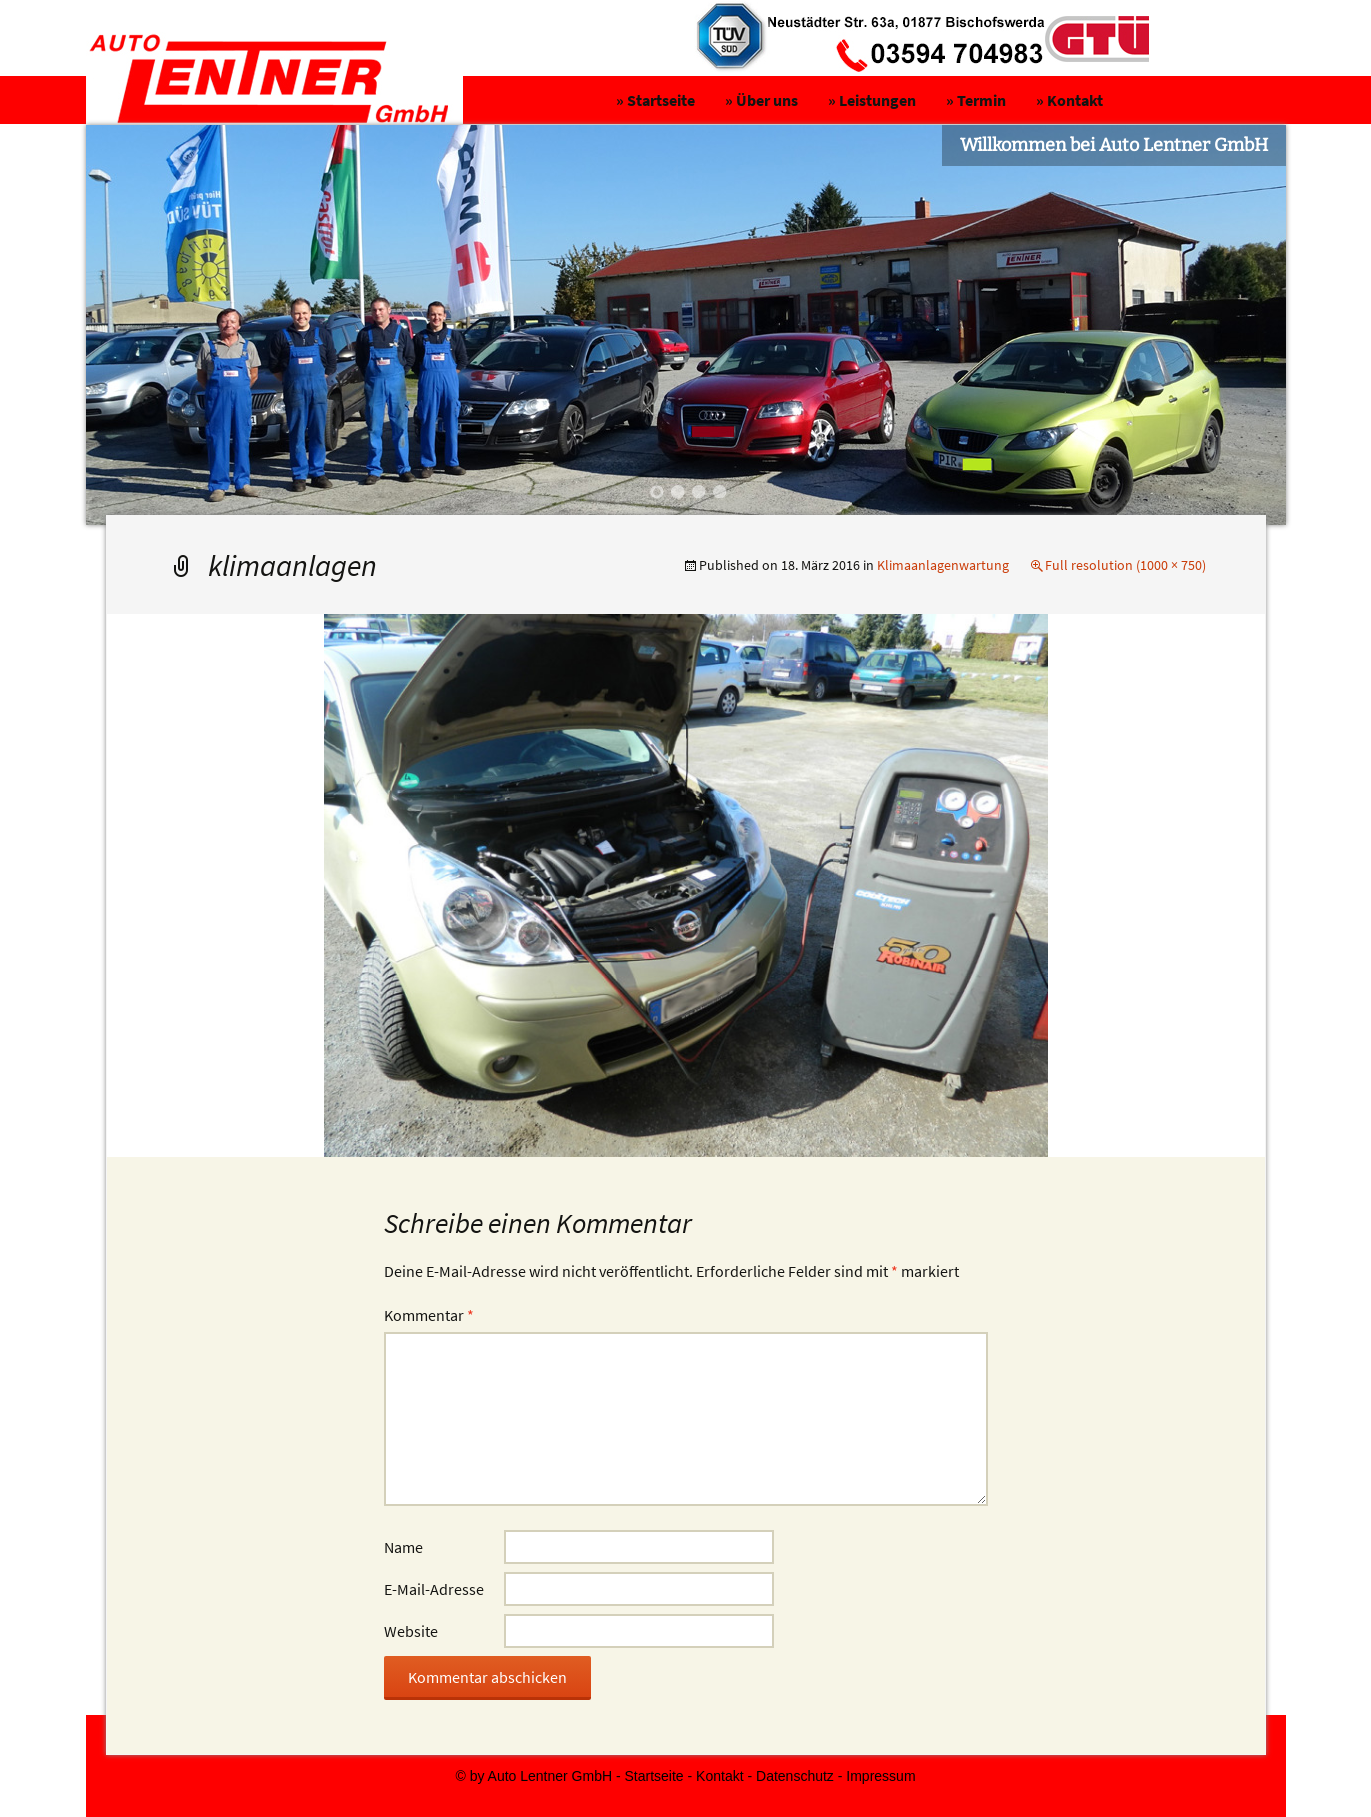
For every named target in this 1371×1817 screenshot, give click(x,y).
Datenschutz (795, 1776)
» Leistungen (872, 100)
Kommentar (429, 1315)
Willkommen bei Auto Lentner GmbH (1114, 145)
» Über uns (761, 100)
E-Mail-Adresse (434, 1589)
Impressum (880, 1776)
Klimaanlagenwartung (943, 565)
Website (411, 1631)
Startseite (654, 1776)
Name (403, 1547)
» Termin (976, 100)
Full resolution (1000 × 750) (1125, 565)
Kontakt (719, 1776)
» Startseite (655, 100)
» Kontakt (1069, 100)
